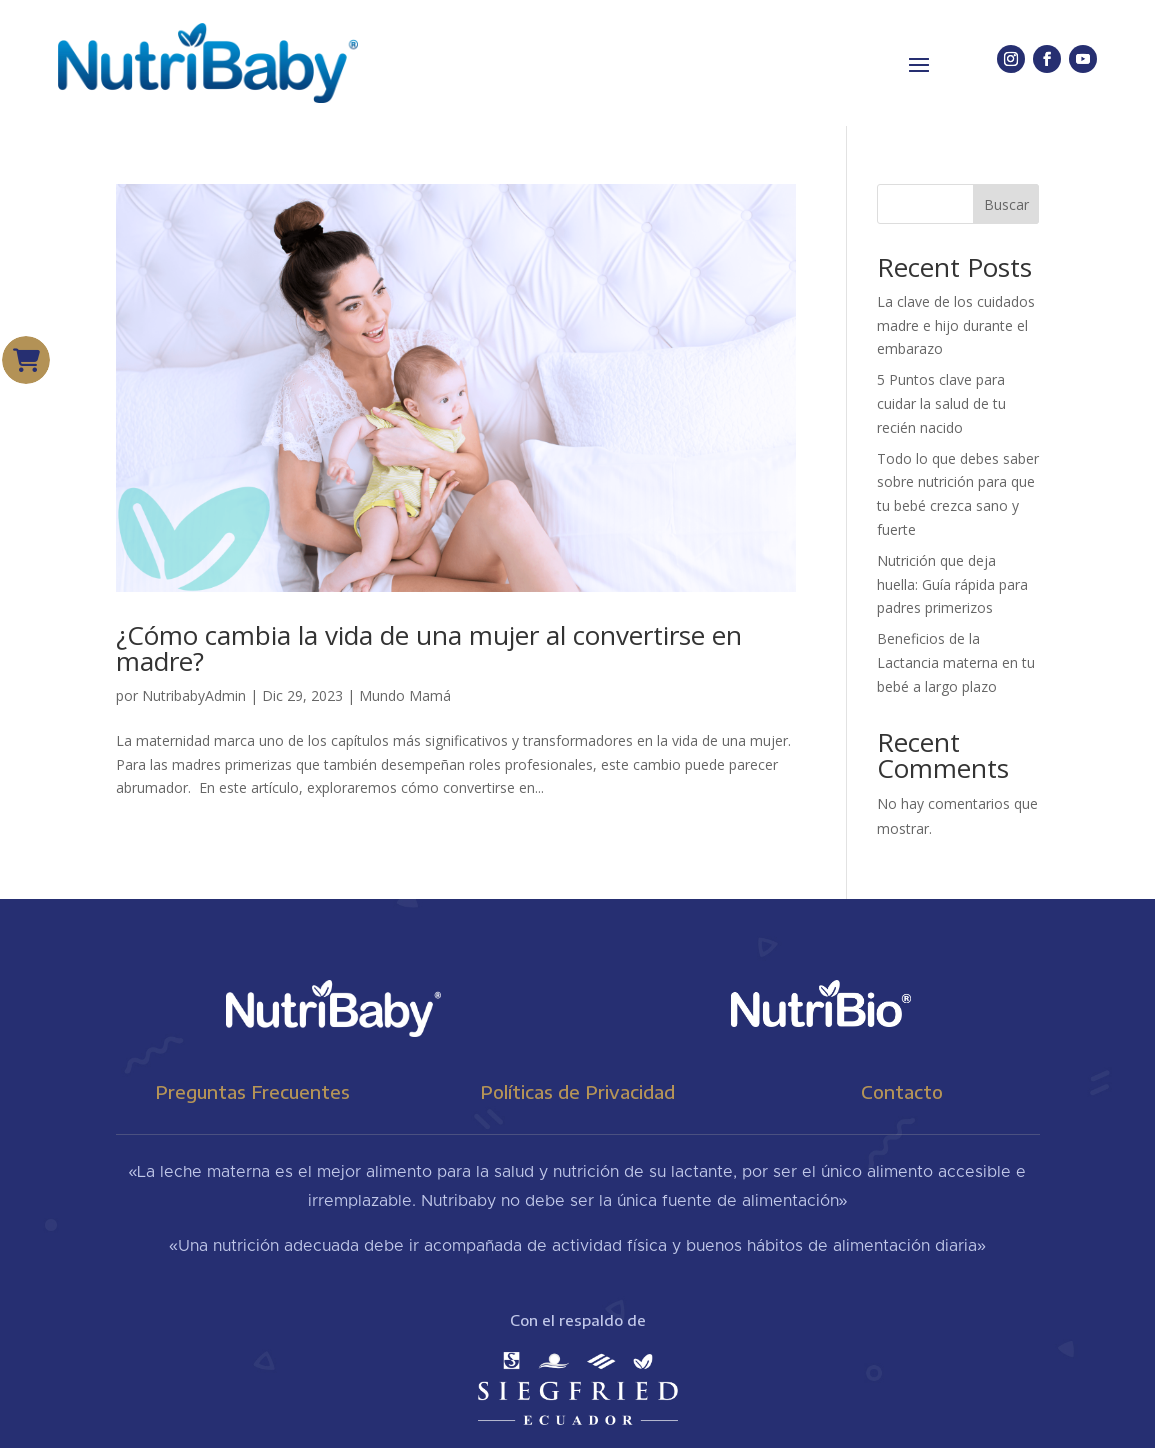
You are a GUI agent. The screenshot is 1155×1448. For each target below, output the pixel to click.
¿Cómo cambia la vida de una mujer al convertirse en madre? (429, 648)
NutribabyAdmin (194, 695)
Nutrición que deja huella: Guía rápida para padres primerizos (952, 584)
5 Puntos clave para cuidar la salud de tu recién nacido (941, 403)
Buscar (1006, 204)
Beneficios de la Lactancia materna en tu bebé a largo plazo (956, 662)
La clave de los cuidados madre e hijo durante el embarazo (956, 325)
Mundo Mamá (405, 695)
